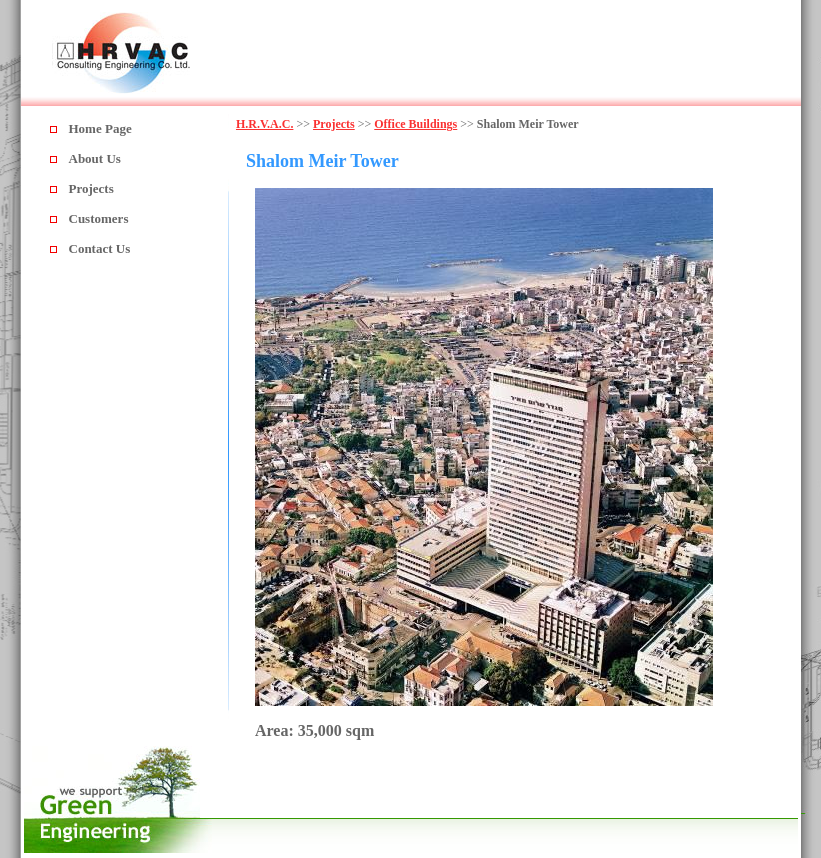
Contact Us (100, 248)
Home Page (100, 128)
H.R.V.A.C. (264, 124)
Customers (99, 218)
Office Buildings (415, 124)
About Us (95, 158)
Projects (91, 188)
